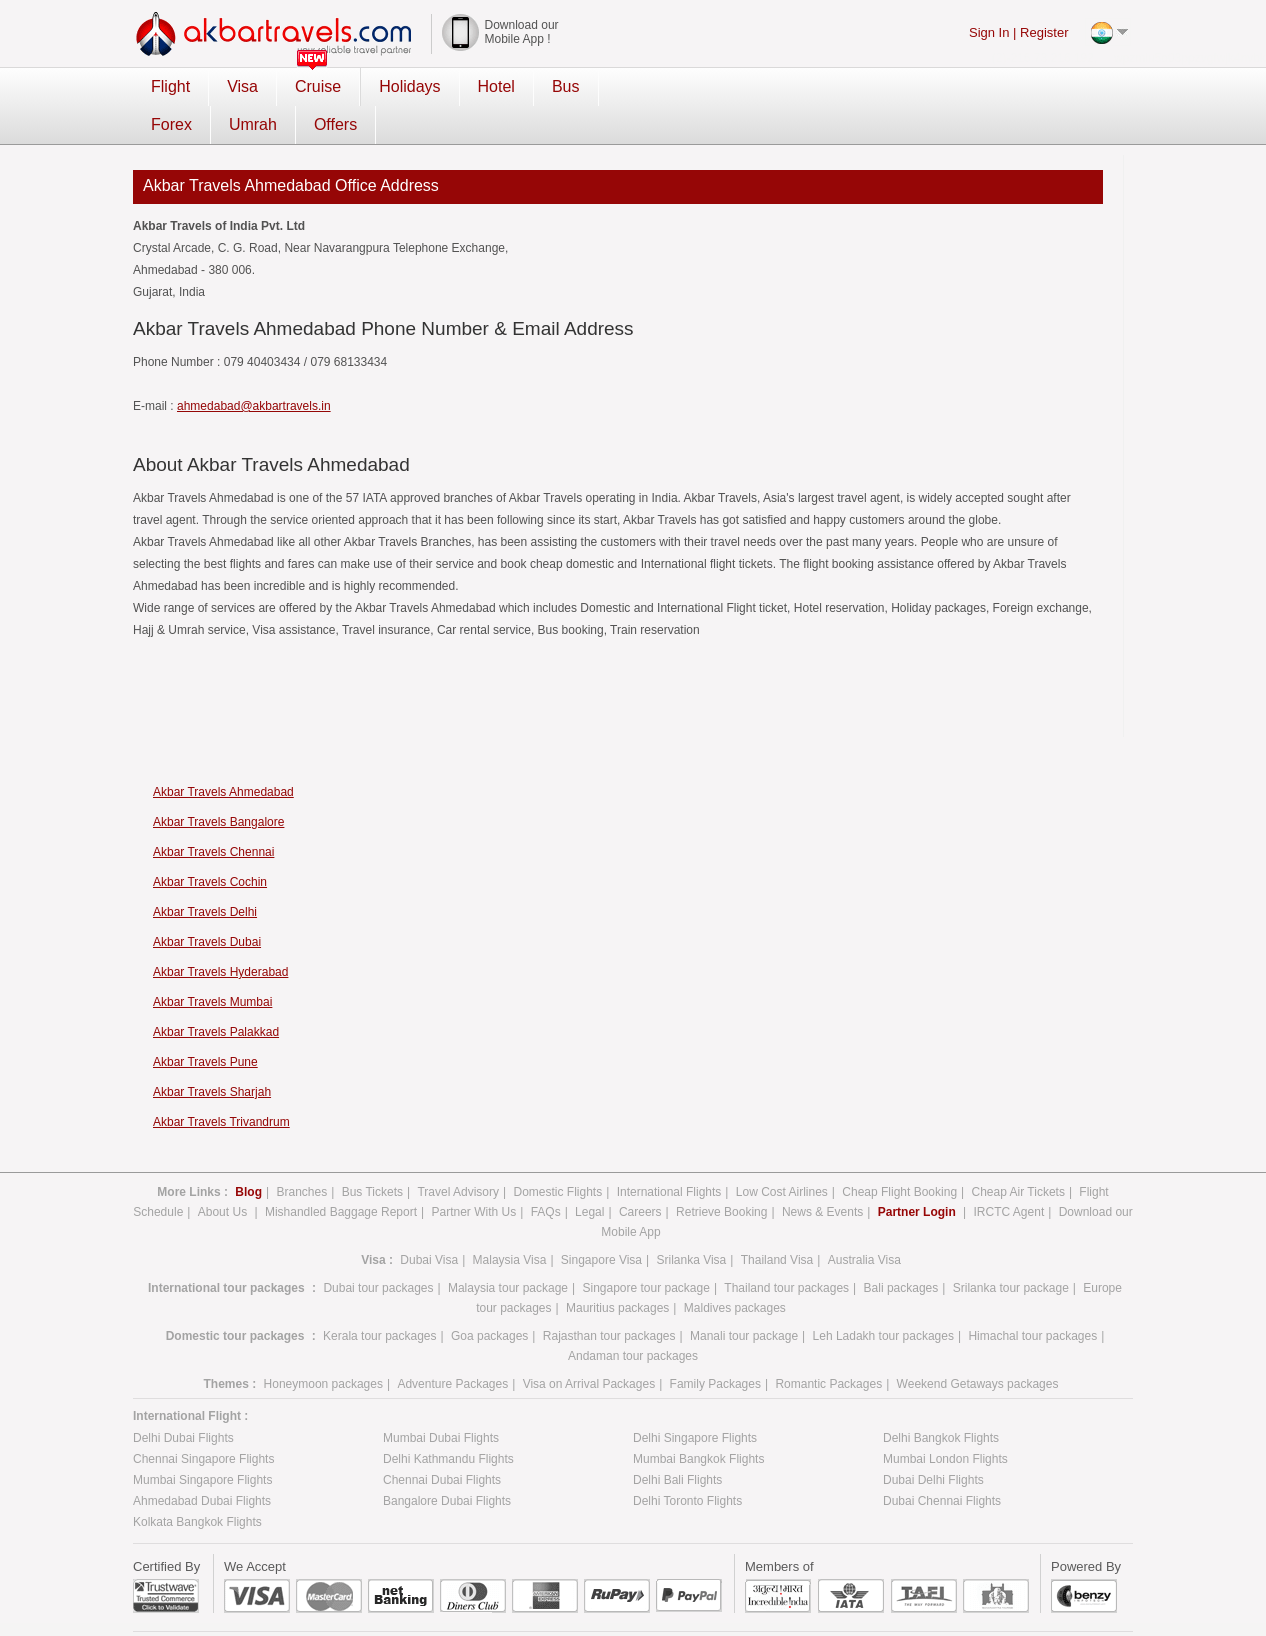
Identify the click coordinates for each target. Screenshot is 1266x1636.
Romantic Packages (828, 1346)
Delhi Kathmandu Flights (448, 1421)
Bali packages (901, 1250)
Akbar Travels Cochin (210, 844)
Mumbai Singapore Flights (202, 1442)
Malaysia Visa (510, 1222)
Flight (170, 86)
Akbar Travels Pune (205, 1024)
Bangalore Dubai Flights (447, 1463)
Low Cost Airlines (782, 1154)
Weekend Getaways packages (978, 1346)
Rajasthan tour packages (609, 1298)
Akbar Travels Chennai (213, 814)
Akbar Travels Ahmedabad (223, 754)
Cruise (318, 86)
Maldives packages (735, 1270)
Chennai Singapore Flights (203, 1421)
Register (1044, 32)
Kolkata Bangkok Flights (197, 1484)
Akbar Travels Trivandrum (221, 1084)
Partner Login (918, 1174)
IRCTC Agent (1009, 1174)
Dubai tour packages (378, 1250)
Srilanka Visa (691, 1222)
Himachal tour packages (1032, 1298)
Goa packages (489, 1298)
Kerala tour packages (379, 1298)
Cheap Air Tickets (1018, 1154)
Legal (589, 1174)
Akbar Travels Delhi (205, 874)
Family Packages (715, 1346)
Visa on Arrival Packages (589, 1346)
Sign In (989, 32)
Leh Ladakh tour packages (883, 1298)
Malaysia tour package (508, 1250)
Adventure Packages (452, 1346)
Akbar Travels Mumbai (212, 964)
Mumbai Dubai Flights (441, 1400)
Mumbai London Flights (945, 1421)
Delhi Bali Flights (677, 1442)
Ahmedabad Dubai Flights (202, 1463)
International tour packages (226, 1250)
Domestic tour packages (235, 1298)
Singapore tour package (645, 1250)
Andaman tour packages (633, 1318)
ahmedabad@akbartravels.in (254, 368)
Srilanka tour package (1011, 1250)
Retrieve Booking (721, 1174)
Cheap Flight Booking (899, 1154)
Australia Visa (864, 1222)
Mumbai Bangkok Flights (698, 1421)
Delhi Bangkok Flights (941, 1400)
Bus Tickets (372, 1154)
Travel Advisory (458, 1154)
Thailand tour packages (786, 1250)
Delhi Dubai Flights (183, 1400)
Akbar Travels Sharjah (212, 1054)
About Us (224, 1174)
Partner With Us (473, 1174)
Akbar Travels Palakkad (216, 994)
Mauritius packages (617, 1270)
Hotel (496, 86)
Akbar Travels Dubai (207, 904)
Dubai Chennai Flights (942, 1463)
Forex (637, 86)
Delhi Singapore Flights (695, 1400)
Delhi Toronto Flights (687, 1463)
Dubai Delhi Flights (933, 1442)
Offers (800, 86)
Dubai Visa (429, 1222)
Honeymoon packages (323, 1346)
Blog (248, 1154)
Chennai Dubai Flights (442, 1442)
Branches (301, 1154)
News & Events (822, 1174)
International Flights (669, 1154)
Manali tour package (744, 1298)
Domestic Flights (557, 1154)
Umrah (718, 86)
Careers (640, 1174)
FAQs (546, 1174)
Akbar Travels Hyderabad (220, 934)
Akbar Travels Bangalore (218, 784)
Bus (566, 86)
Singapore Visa (601, 1222)
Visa (242, 86)
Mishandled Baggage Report (341, 1174)
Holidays (409, 86)
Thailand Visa (777, 1222)
